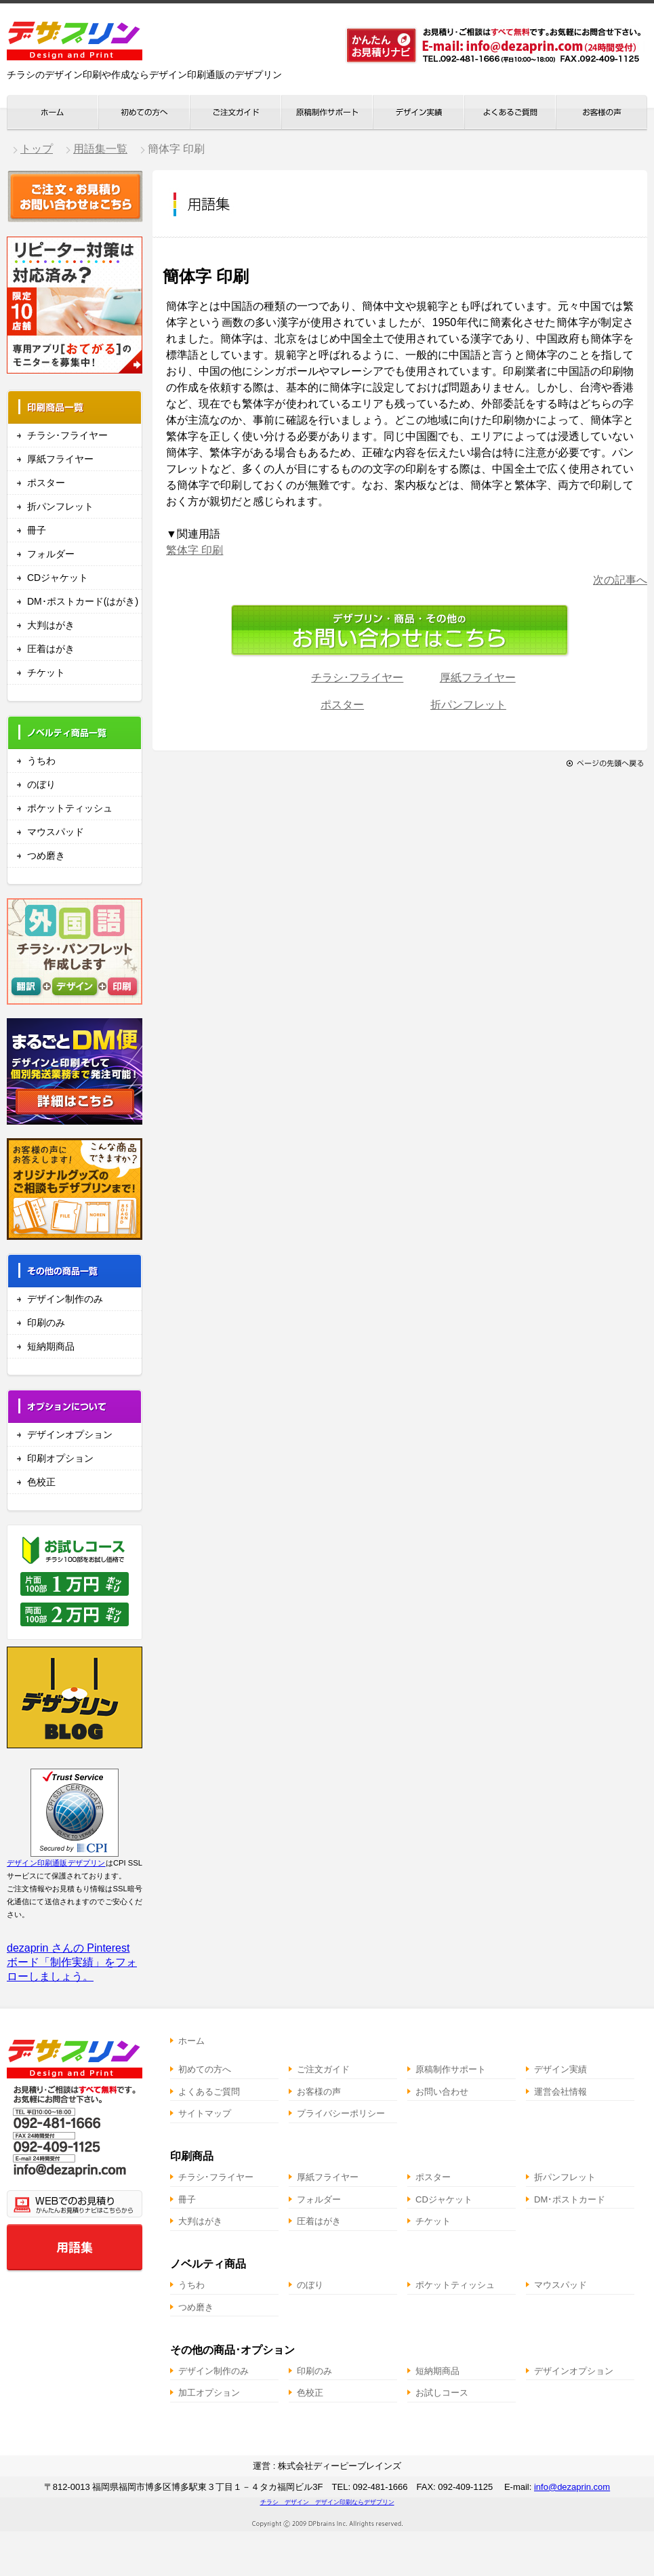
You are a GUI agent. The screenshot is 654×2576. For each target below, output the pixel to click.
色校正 (41, 1481)
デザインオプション (70, 1434)
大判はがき (51, 625)
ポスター (46, 482)
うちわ (41, 760)
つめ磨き (46, 855)
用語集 (74, 2246)
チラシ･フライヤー (67, 435)
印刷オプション (60, 1458)
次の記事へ (620, 580)
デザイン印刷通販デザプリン (56, 1863)
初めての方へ (204, 2069)
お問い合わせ (441, 2092)
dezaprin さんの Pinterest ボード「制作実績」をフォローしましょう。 (72, 1962)
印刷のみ (46, 1322)
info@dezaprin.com (572, 2487)
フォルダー (51, 553)
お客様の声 (319, 2092)
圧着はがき (51, 648)
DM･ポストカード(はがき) (82, 601)
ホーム (191, 2041)
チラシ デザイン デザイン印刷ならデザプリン (327, 2502)
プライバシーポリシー (341, 2113)
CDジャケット (57, 577)
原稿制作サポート (450, 2069)
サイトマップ (204, 2113)
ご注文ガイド (323, 2069)
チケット (46, 672)
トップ (36, 149)
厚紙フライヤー (60, 459)
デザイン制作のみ (65, 1298)
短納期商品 (51, 1346)
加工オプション (209, 2393)
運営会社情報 (560, 2092)
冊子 (36, 530)
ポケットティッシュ (70, 808)
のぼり (41, 784)
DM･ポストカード (569, 2199)
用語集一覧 (100, 149)
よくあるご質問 (209, 2092)
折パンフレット (60, 506)
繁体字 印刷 (194, 550)
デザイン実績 (560, 2069)
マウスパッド (55, 831)
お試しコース (441, 2393)
